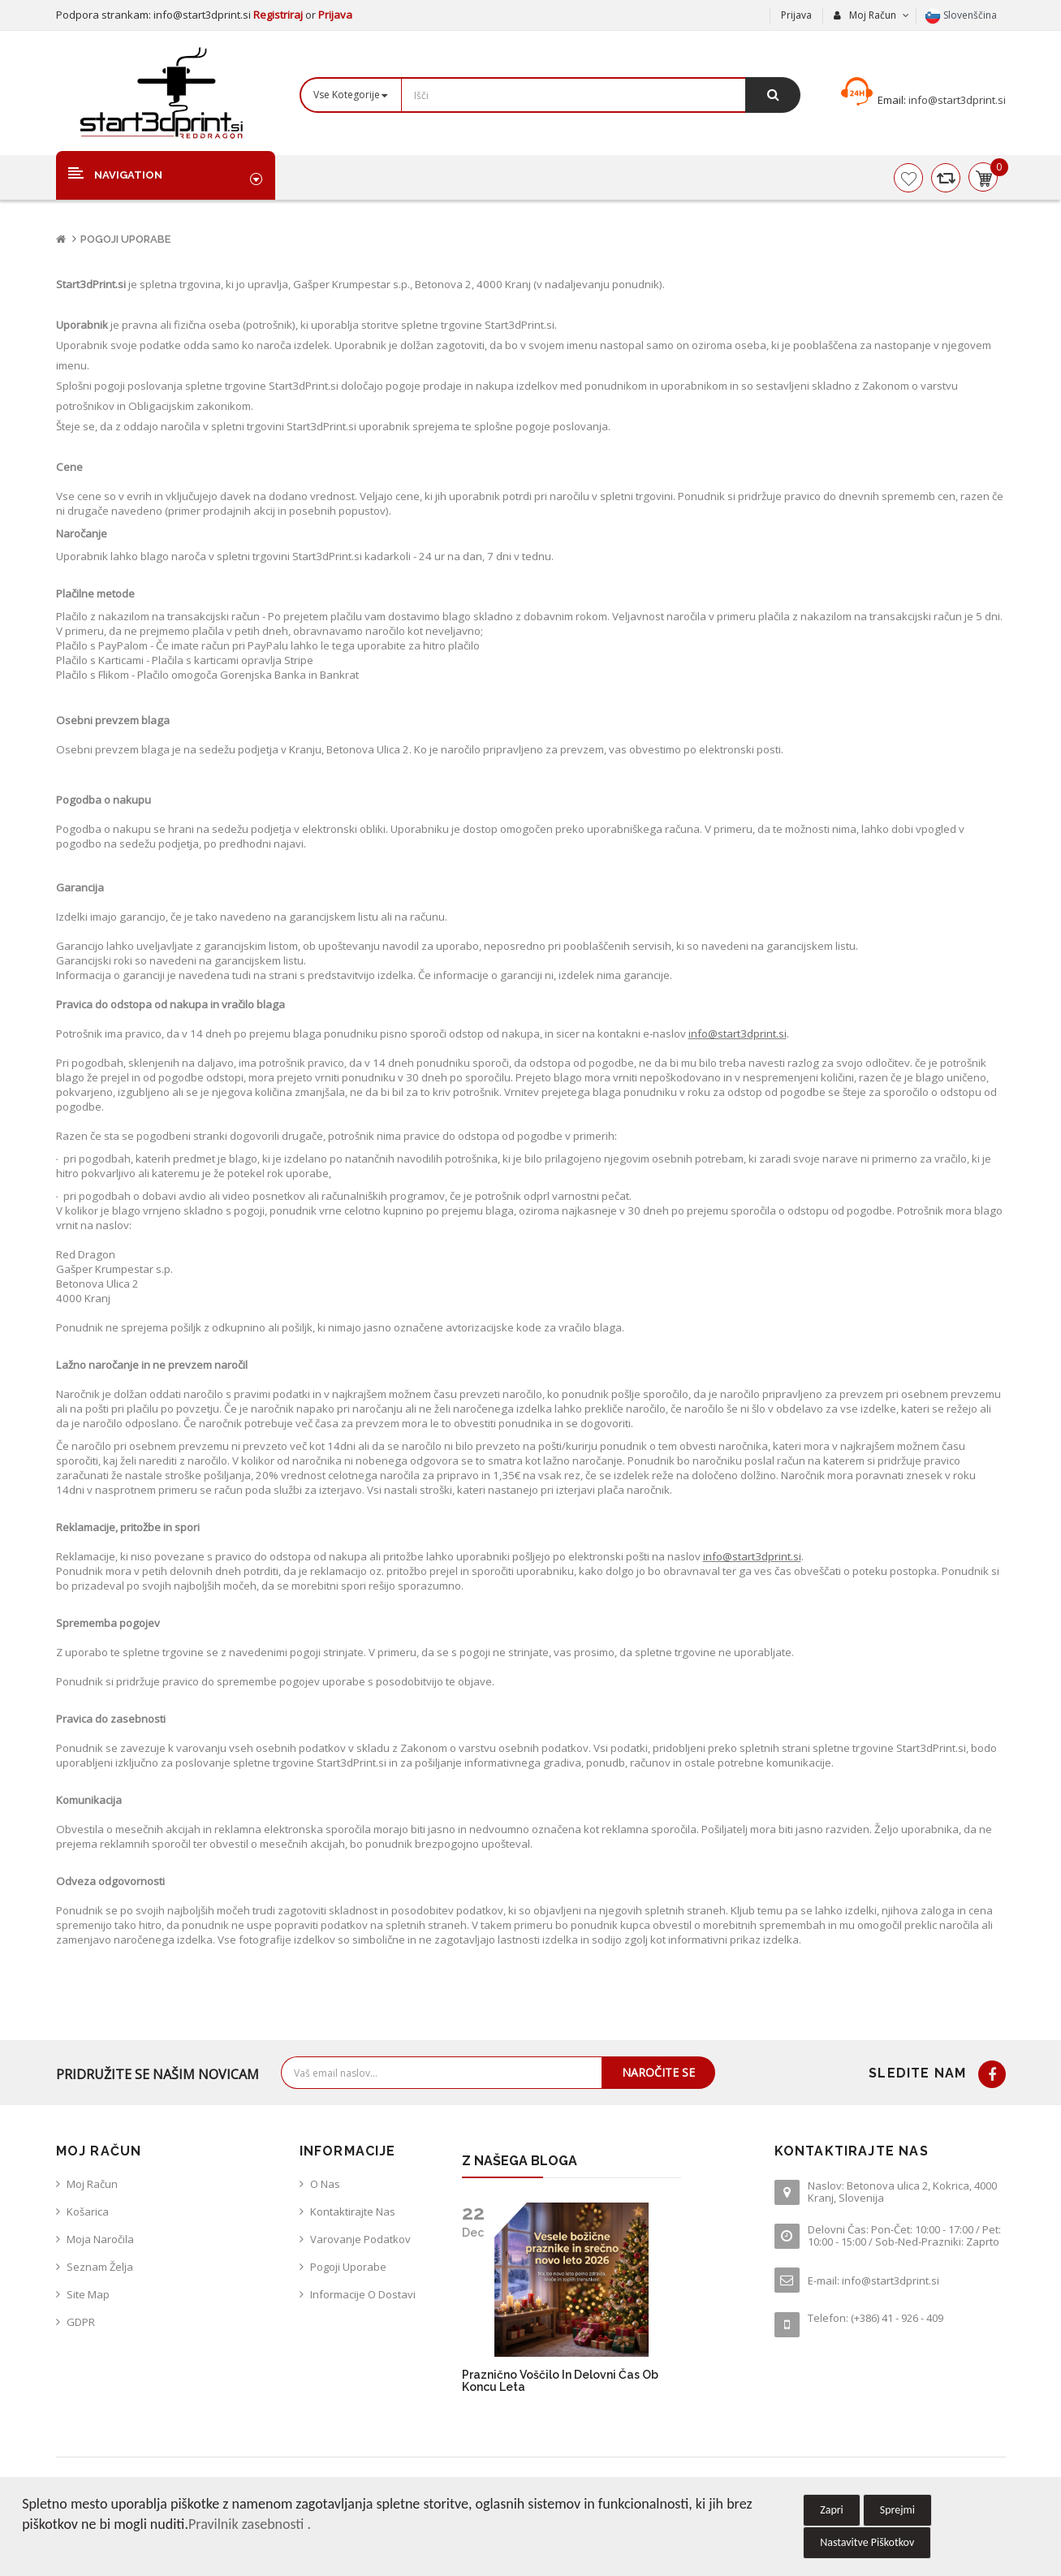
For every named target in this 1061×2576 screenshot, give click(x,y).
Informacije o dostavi (363, 2294)
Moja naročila (100, 2239)
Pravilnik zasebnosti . (249, 2524)
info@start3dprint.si (956, 100)
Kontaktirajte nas (352, 2211)
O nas (325, 2184)
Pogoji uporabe (125, 239)
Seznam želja (100, 2266)
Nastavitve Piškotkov (867, 2542)
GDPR (81, 2322)
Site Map (88, 2294)
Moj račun (92, 2184)
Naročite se (658, 2072)
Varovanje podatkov (360, 2239)
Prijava (335, 14)
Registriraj (279, 14)
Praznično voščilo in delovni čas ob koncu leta (560, 2381)
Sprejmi (897, 2510)
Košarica (88, 2211)
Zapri (831, 2510)
